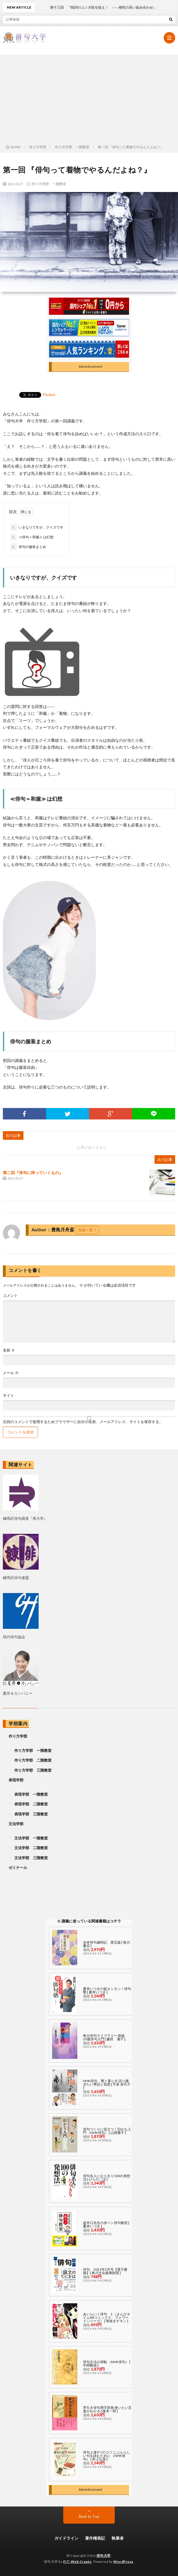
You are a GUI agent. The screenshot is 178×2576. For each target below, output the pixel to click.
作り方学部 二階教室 (33, 1760)
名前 (9, 1350)
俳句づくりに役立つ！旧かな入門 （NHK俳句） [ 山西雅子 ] (107, 2131)
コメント (10, 1295)
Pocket (49, 394)
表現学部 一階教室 (31, 1794)
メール (11, 1373)
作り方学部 (18, 1736)
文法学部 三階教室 (31, 1857)
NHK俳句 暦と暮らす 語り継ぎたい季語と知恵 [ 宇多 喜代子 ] (106, 2084)
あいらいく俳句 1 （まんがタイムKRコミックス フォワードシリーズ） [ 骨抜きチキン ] (106, 2317)
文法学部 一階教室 (31, 1838)
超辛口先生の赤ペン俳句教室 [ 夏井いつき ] (106, 2224)
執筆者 (118, 2538)
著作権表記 (95, 2538)
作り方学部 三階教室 (33, 1770)
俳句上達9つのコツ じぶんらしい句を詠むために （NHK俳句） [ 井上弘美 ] (106, 2455)
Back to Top (89, 2516)
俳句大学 (103, 2555)
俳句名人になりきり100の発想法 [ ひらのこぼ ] (106, 2177)
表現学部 (16, 1780)
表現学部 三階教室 (31, 1814)
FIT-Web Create (77, 2561)
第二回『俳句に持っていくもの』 (33, 1172)
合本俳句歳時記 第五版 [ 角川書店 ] (106, 1944)
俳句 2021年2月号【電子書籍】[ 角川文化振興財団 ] (105, 2271)
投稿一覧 (85, 1230)
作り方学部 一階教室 (49, 183)
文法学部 (16, 1823)
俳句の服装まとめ (28, 546)
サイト (8, 1395)
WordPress (123, 2561)
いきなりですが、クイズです (36, 527)
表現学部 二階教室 (31, 1804)
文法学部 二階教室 (31, 1847)
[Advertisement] (89, 98)
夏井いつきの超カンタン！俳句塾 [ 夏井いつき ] (107, 1990)
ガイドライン (66, 2538)
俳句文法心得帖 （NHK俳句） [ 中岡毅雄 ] (106, 2363)
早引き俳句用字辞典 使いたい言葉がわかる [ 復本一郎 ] (107, 2409)
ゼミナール (18, 1867)
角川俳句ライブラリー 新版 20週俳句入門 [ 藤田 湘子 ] (105, 2037)
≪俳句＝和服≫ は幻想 (32, 537)
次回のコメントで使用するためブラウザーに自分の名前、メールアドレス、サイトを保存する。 (83, 1422)
